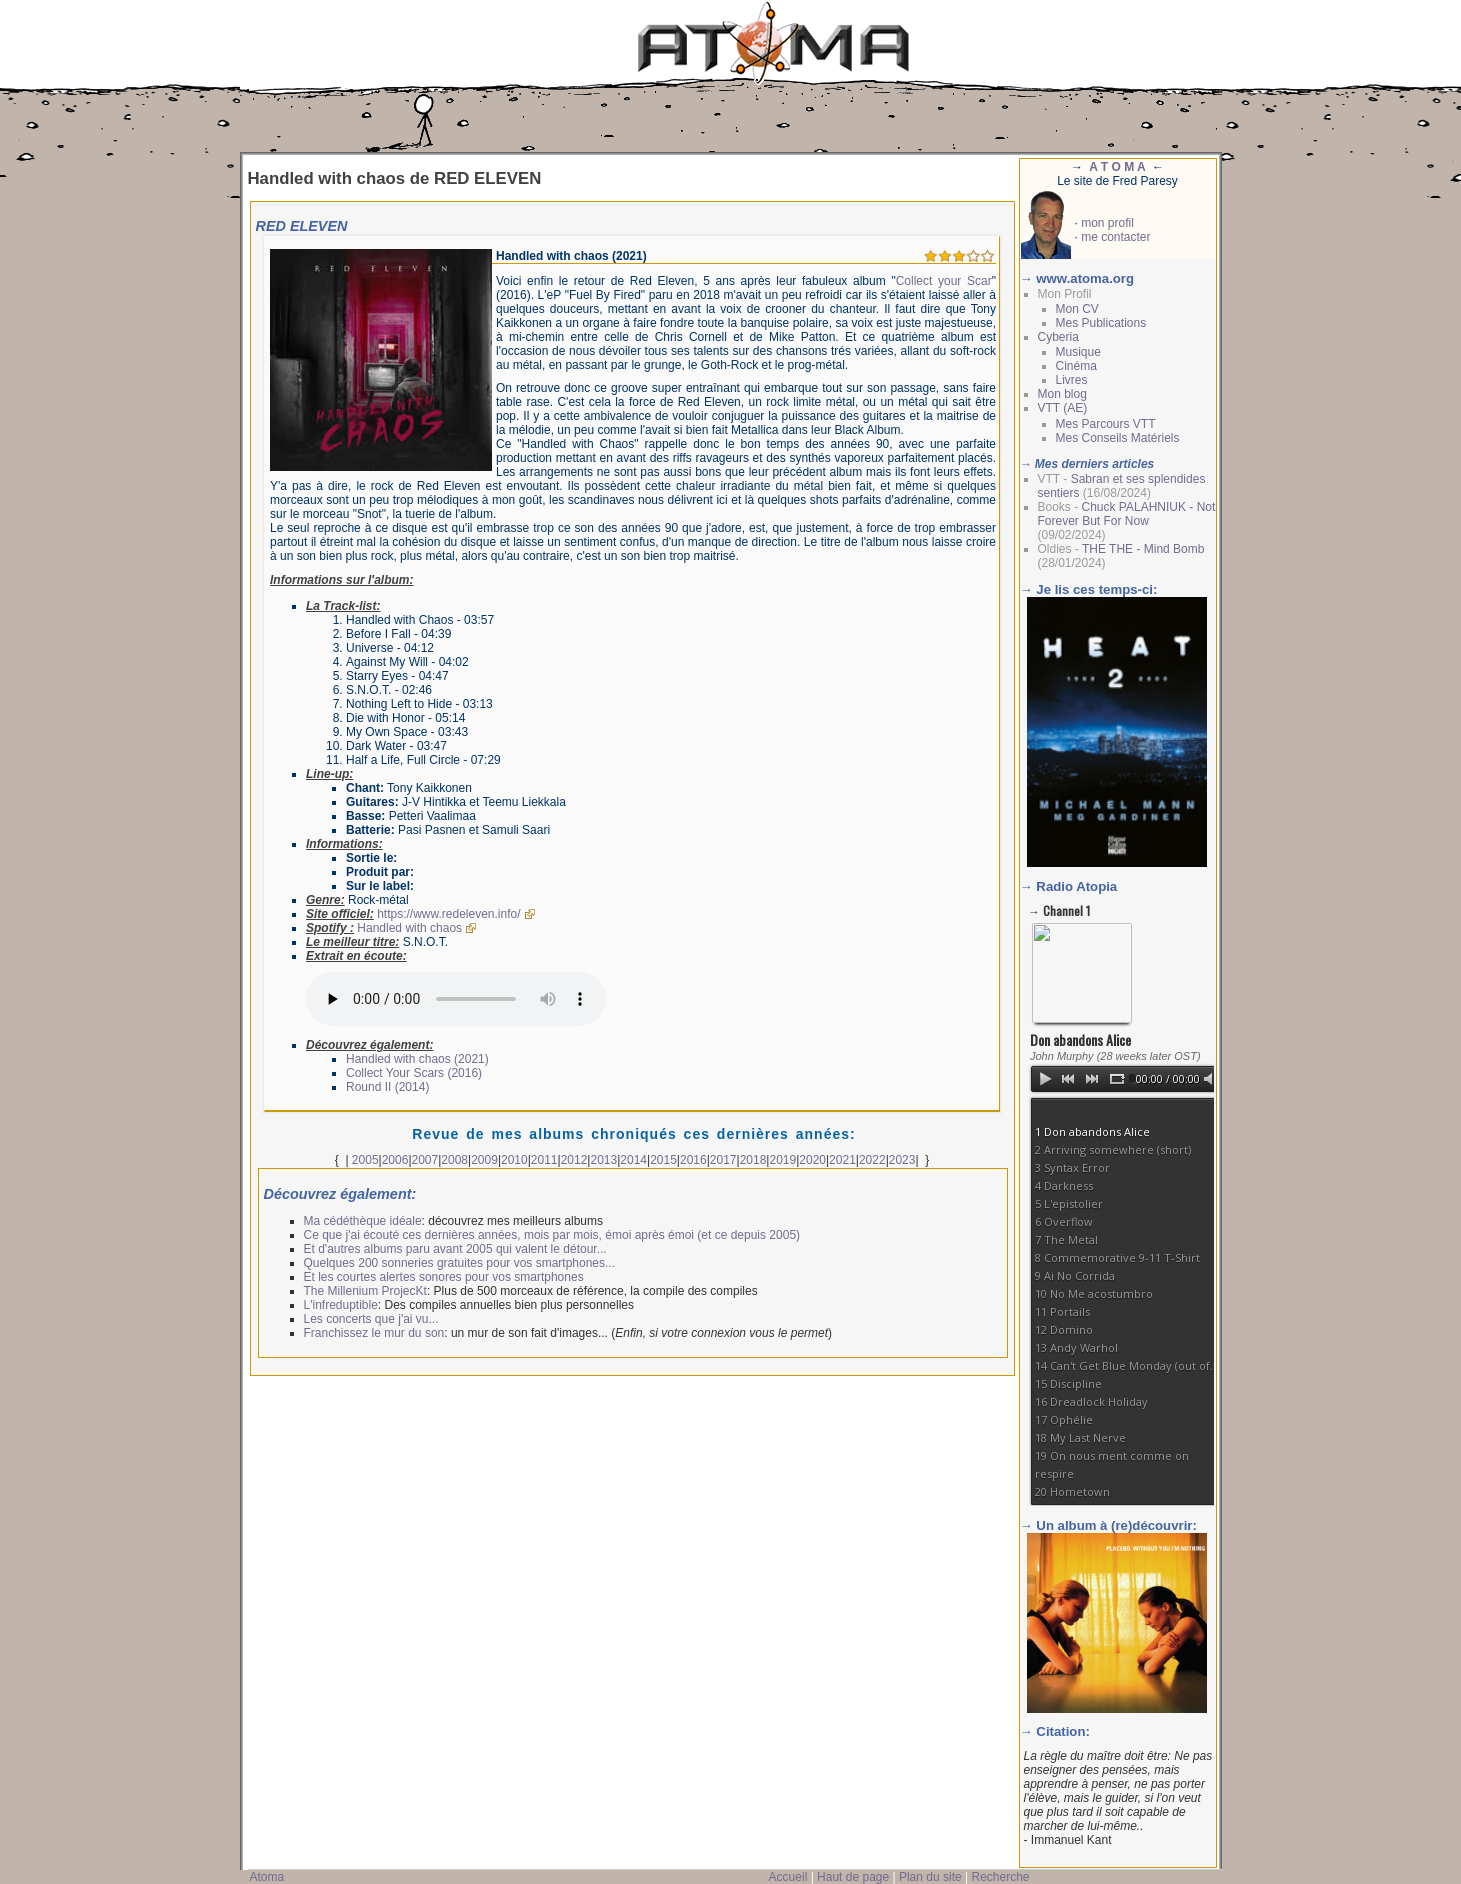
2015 (663, 1160)
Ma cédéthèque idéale (363, 1221)
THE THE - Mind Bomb (1143, 549)
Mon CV (1077, 309)
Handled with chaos (409, 928)
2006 (395, 1160)
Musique (1078, 352)
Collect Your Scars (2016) (414, 1073)
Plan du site (930, 1877)
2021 (842, 1160)
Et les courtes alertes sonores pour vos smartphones (444, 1277)
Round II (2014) (387, 1087)
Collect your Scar (944, 281)
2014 (633, 1160)
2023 (902, 1160)
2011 (544, 1160)
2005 (365, 1160)
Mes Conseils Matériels (1118, 438)
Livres (1072, 380)
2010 (514, 1160)
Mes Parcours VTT (1106, 424)
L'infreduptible (341, 1305)
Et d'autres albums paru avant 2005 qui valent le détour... (455, 1249)
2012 (574, 1160)
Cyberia (1058, 337)
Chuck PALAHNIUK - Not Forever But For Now (1127, 514)
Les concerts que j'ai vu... (371, 1319)
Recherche (1000, 1877)
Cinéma (1076, 366)
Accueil (788, 1877)
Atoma (267, 1877)
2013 (603, 1160)
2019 (782, 1160)
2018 (753, 1160)
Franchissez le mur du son (374, 1333)
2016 (693, 1160)
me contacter (1115, 237)
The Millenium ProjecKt (365, 1291)
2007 (425, 1160)
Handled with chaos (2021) (417, 1059)
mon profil (1107, 223)
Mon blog (1062, 394)
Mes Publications (1101, 323)
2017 (723, 1160)
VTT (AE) (1063, 408)
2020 (812, 1160)
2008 (454, 1160)
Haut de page (853, 1877)
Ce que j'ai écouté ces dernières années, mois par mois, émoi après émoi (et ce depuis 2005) (552, 1235)
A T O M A (1117, 167)
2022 (872, 1160)
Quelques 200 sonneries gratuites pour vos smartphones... (460, 1263)
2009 (484, 1160)
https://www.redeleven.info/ (448, 914)
